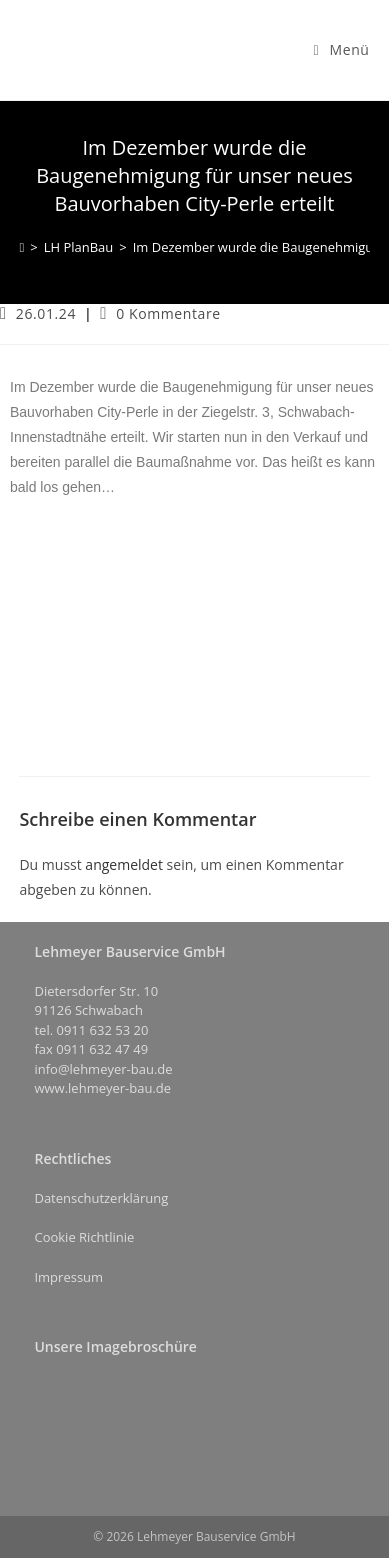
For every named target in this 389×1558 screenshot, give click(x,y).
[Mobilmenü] (342, 49)
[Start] (21, 247)
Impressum (68, 1277)
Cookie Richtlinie (84, 1237)
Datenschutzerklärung (101, 1198)
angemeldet (124, 864)
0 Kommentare (168, 313)
